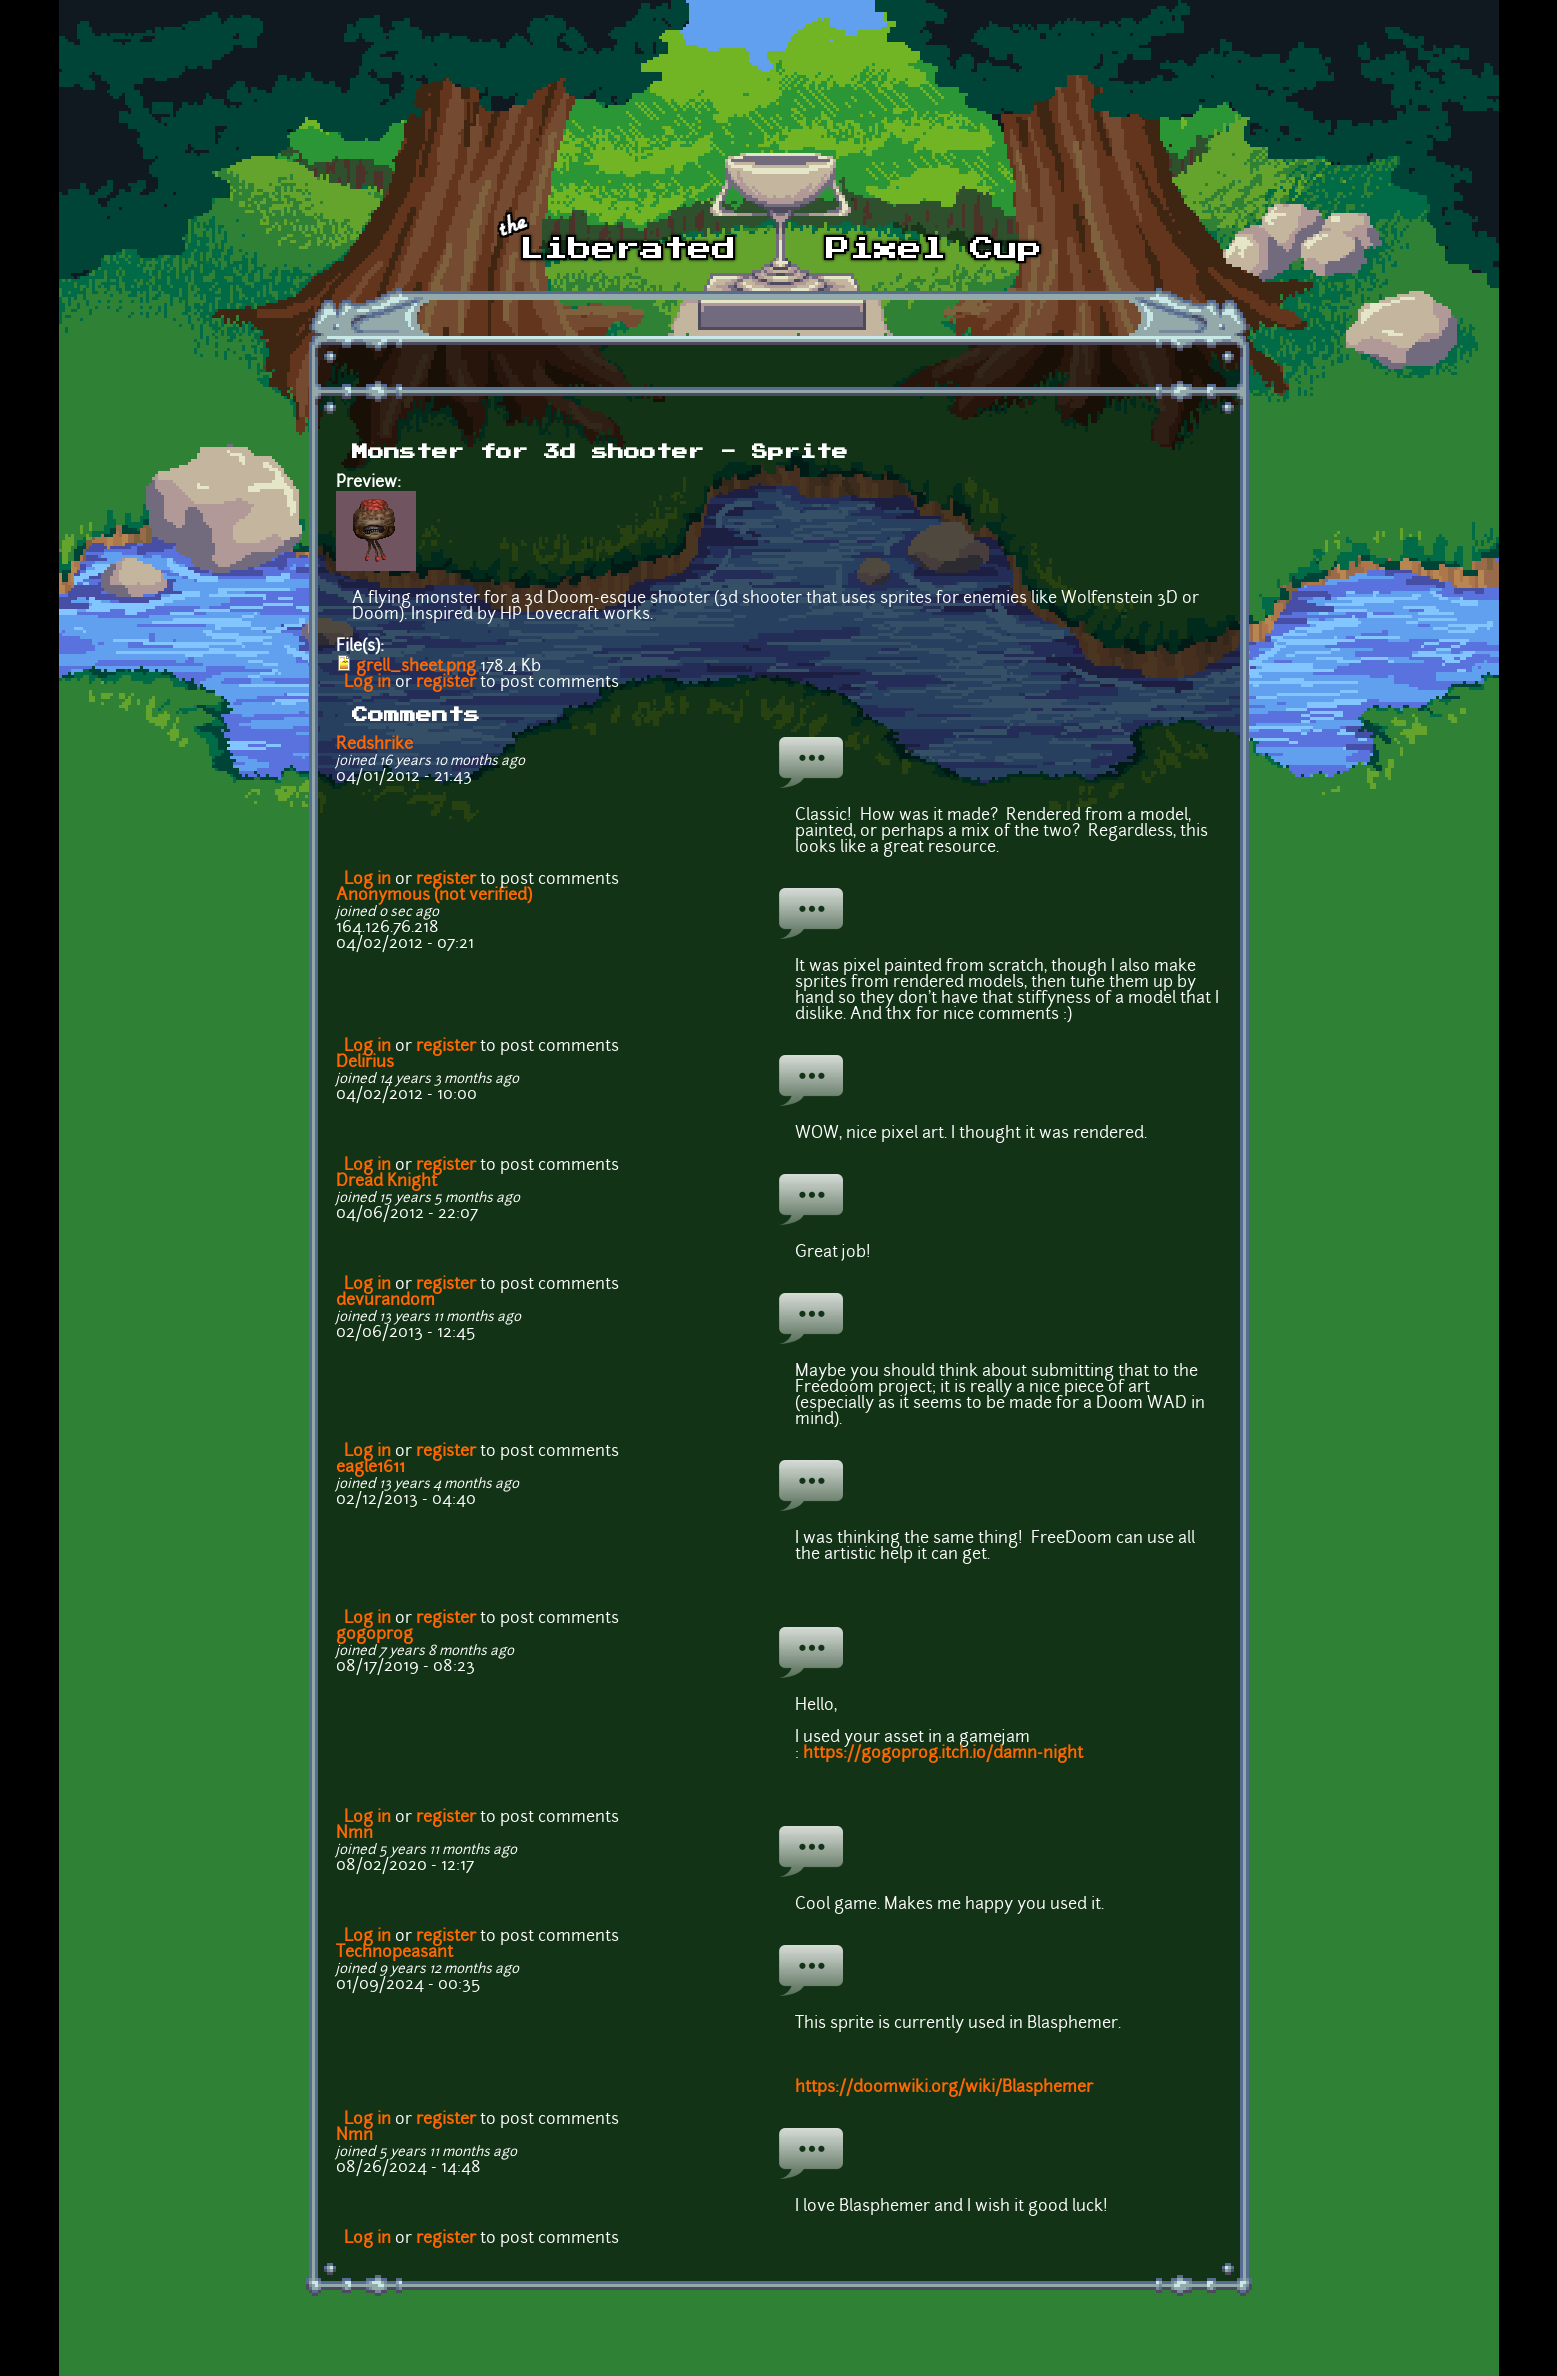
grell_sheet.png (416, 667)
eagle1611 (370, 1468)
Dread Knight (386, 1182)
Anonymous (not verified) (434, 896)
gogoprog (374, 1635)
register (446, 683)
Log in (367, 683)
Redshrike (374, 745)
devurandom (385, 1301)
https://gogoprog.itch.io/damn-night (943, 1754)
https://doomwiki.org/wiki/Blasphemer (944, 2088)
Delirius (365, 1063)
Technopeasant (394, 1953)
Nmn (354, 1834)
